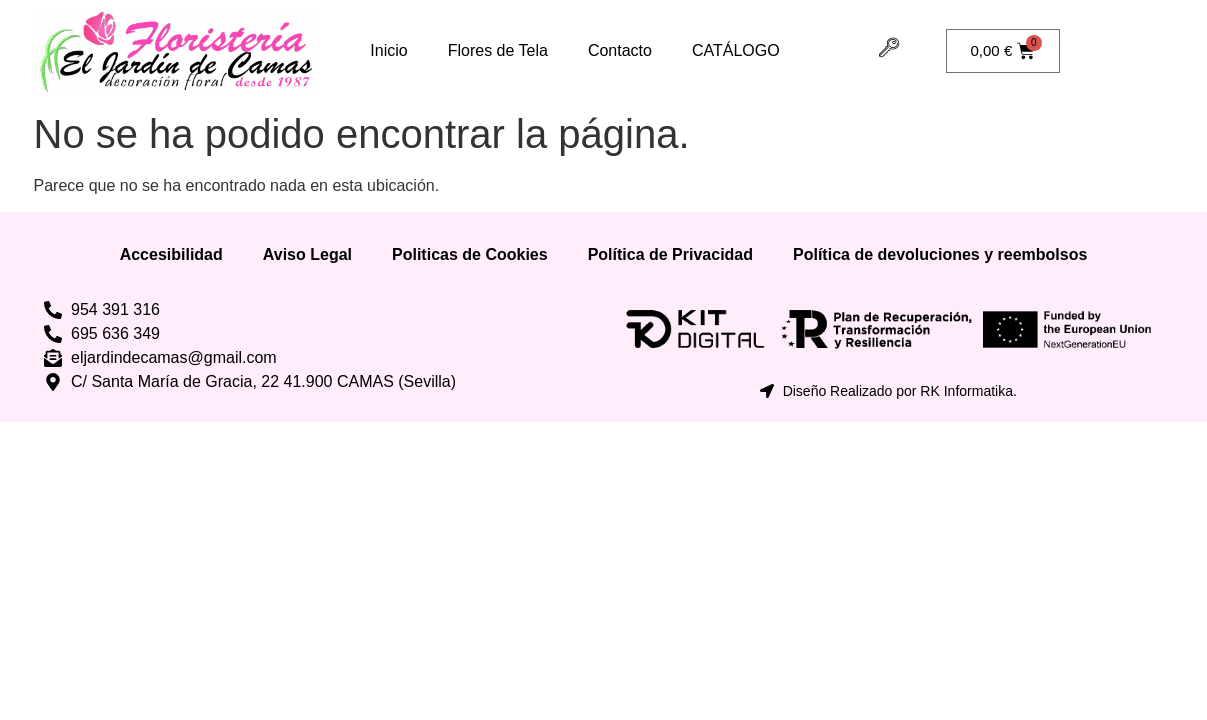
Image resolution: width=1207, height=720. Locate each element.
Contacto (620, 50)
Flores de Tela (498, 50)
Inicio (388, 50)
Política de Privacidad (670, 254)
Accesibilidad (171, 254)
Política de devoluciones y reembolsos (940, 254)
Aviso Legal (307, 254)
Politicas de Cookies (470, 254)
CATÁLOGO (736, 50)
